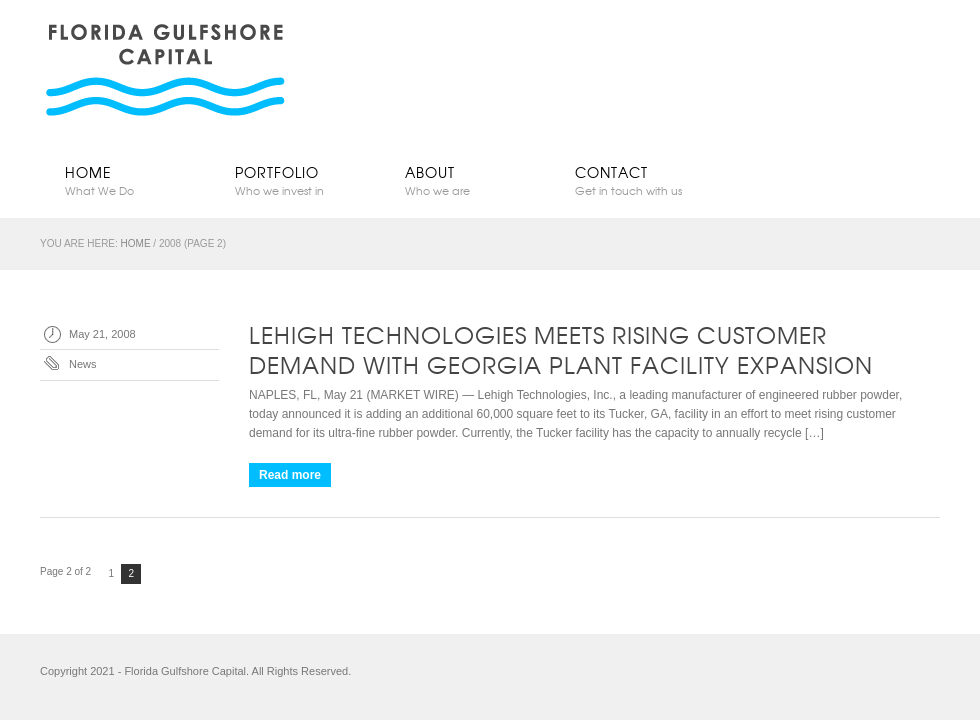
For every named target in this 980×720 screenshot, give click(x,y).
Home (125, 180)
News (83, 364)
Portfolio (295, 180)
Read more (290, 475)
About (465, 180)
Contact (635, 180)
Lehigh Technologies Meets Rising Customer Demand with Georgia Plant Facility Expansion (561, 349)
